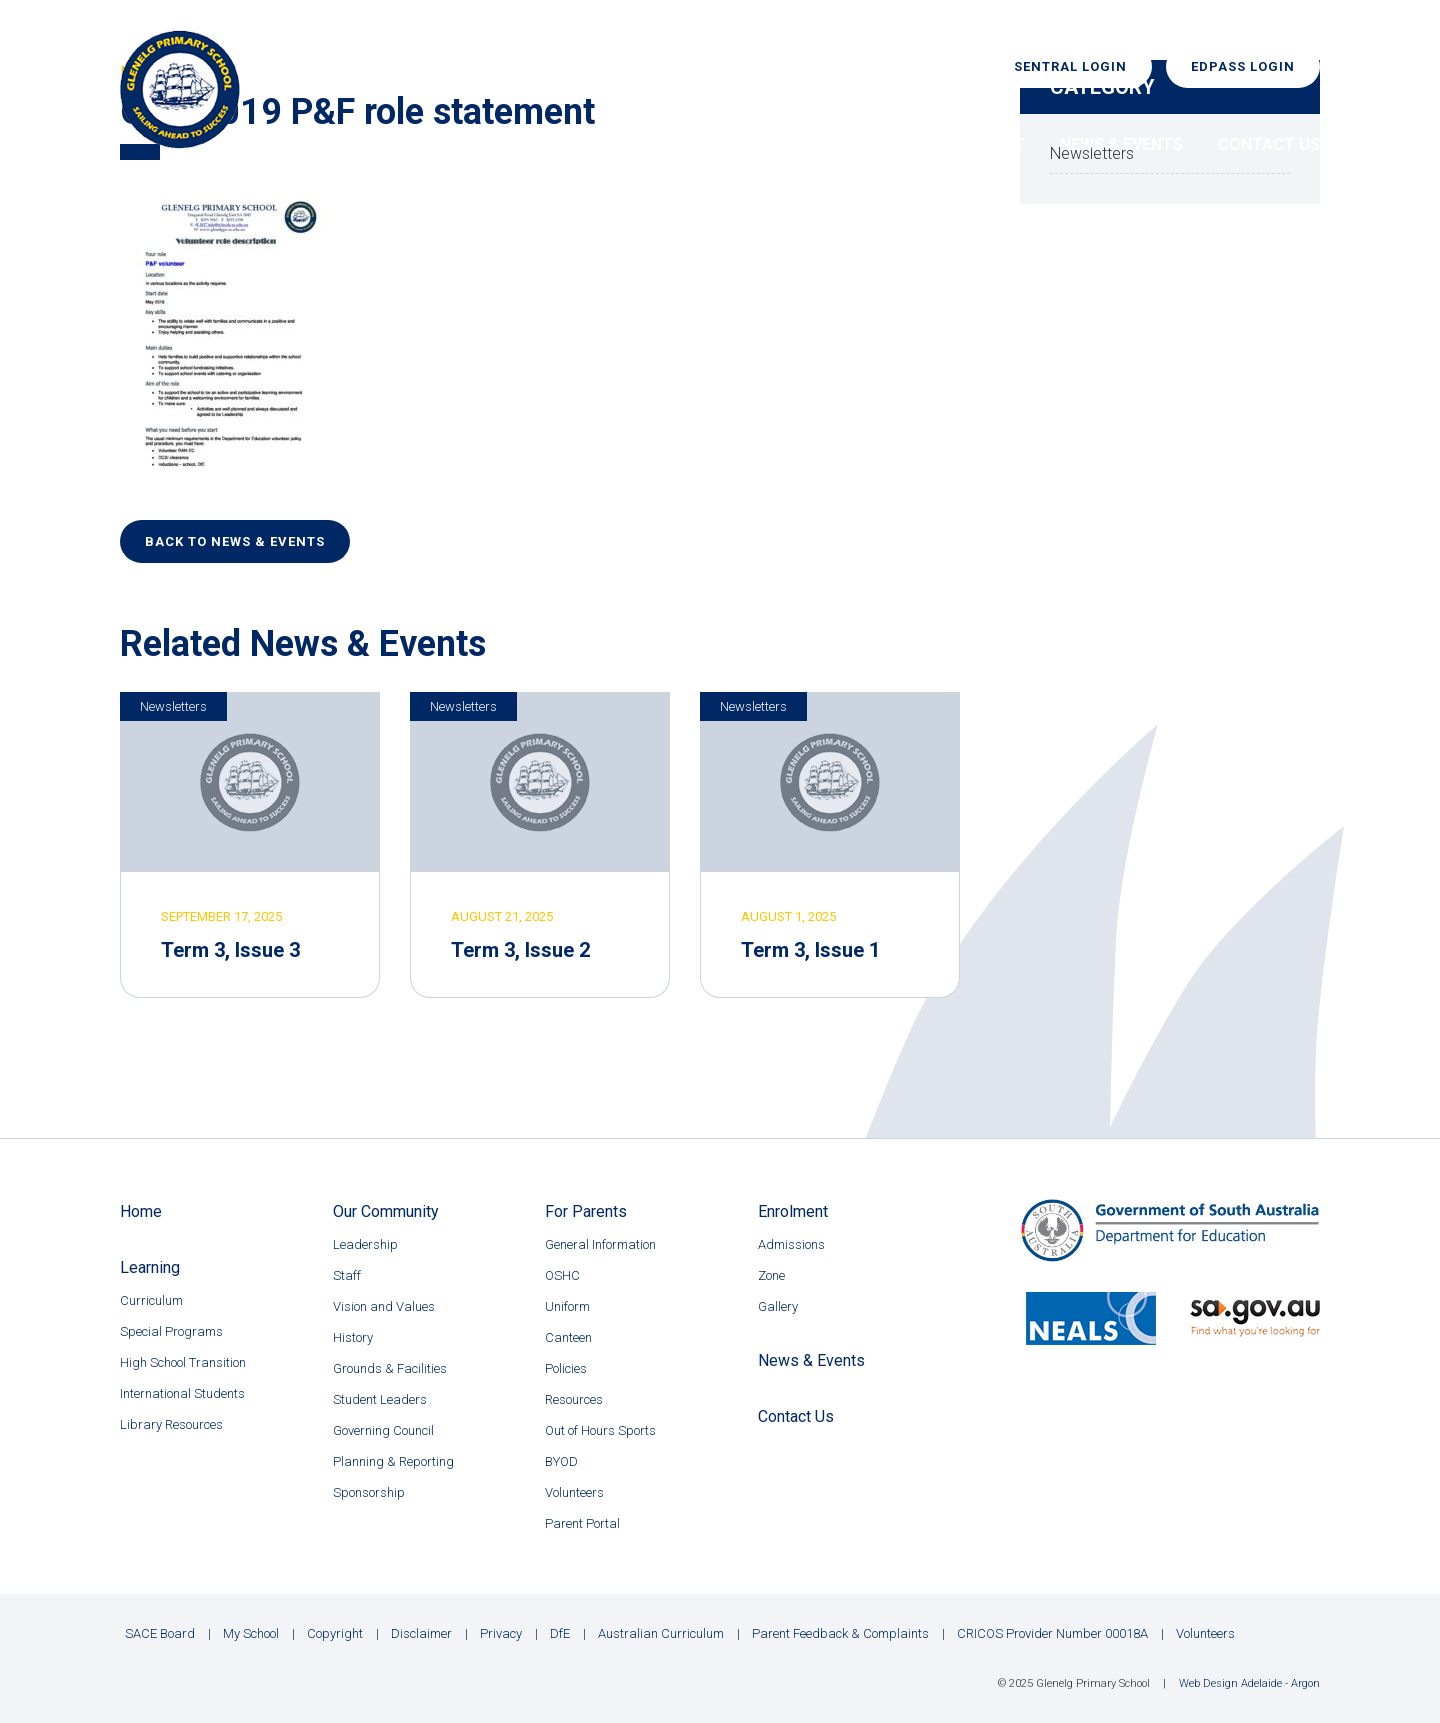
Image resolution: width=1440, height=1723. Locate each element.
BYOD (561, 1461)
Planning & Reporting (393, 1461)
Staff (347, 1275)
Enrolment (977, 144)
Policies (566, 1368)
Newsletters (173, 706)
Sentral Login (1070, 66)
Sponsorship (369, 1492)
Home (448, 144)
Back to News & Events (235, 541)
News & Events (1121, 144)
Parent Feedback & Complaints (840, 1633)
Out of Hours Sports (600, 1430)
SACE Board (160, 1633)
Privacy (501, 1633)
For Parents (840, 144)
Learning (714, 144)
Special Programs (171, 1331)
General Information (600, 1244)
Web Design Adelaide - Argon (1249, 1683)
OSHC (562, 1275)
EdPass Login (1243, 66)
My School (251, 1633)
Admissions (791, 1244)
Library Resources (171, 1424)
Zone (771, 1275)
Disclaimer (421, 1633)
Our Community (573, 144)
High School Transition (183, 1362)
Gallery (778, 1306)
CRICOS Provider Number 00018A (1052, 1633)
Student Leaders (380, 1399)
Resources (574, 1399)
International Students (182, 1393)
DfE (560, 1633)
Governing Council (383, 1430)
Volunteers (574, 1492)
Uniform (567, 1306)
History (353, 1337)
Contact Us (1269, 144)
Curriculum (151, 1300)
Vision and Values (384, 1306)
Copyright (335, 1633)
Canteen (568, 1337)
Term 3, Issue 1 (810, 950)
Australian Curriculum (661, 1633)
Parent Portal (582, 1523)
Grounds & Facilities (390, 1368)
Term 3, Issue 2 (520, 950)
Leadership (365, 1244)
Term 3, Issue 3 (230, 950)
